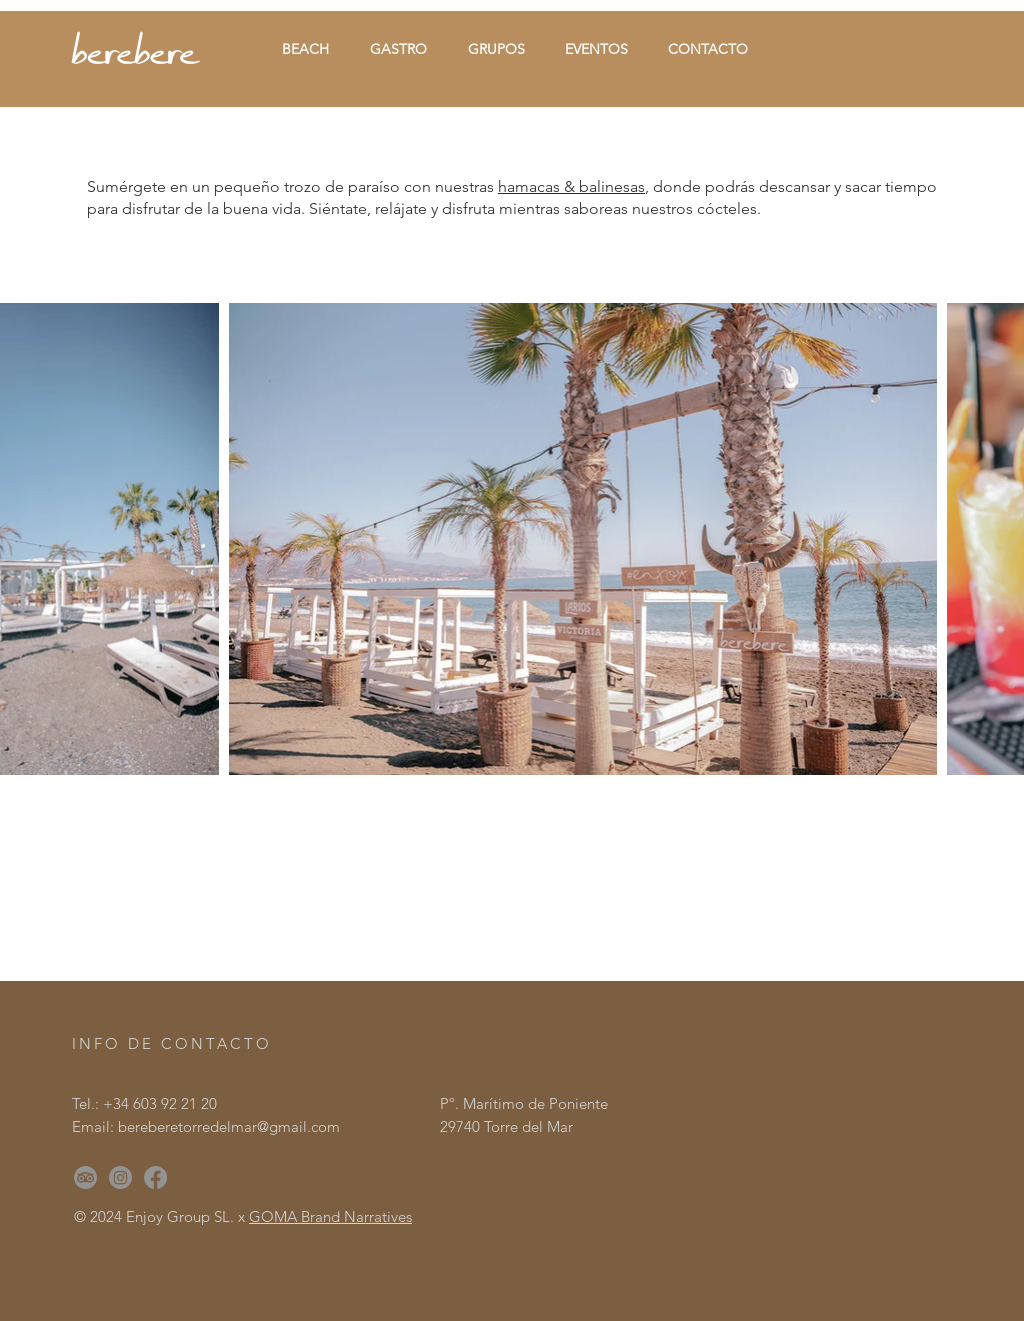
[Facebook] (155, 1177)
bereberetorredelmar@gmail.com (229, 1126)
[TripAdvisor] (85, 1177)
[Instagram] (120, 1177)
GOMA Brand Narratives (330, 1216)
